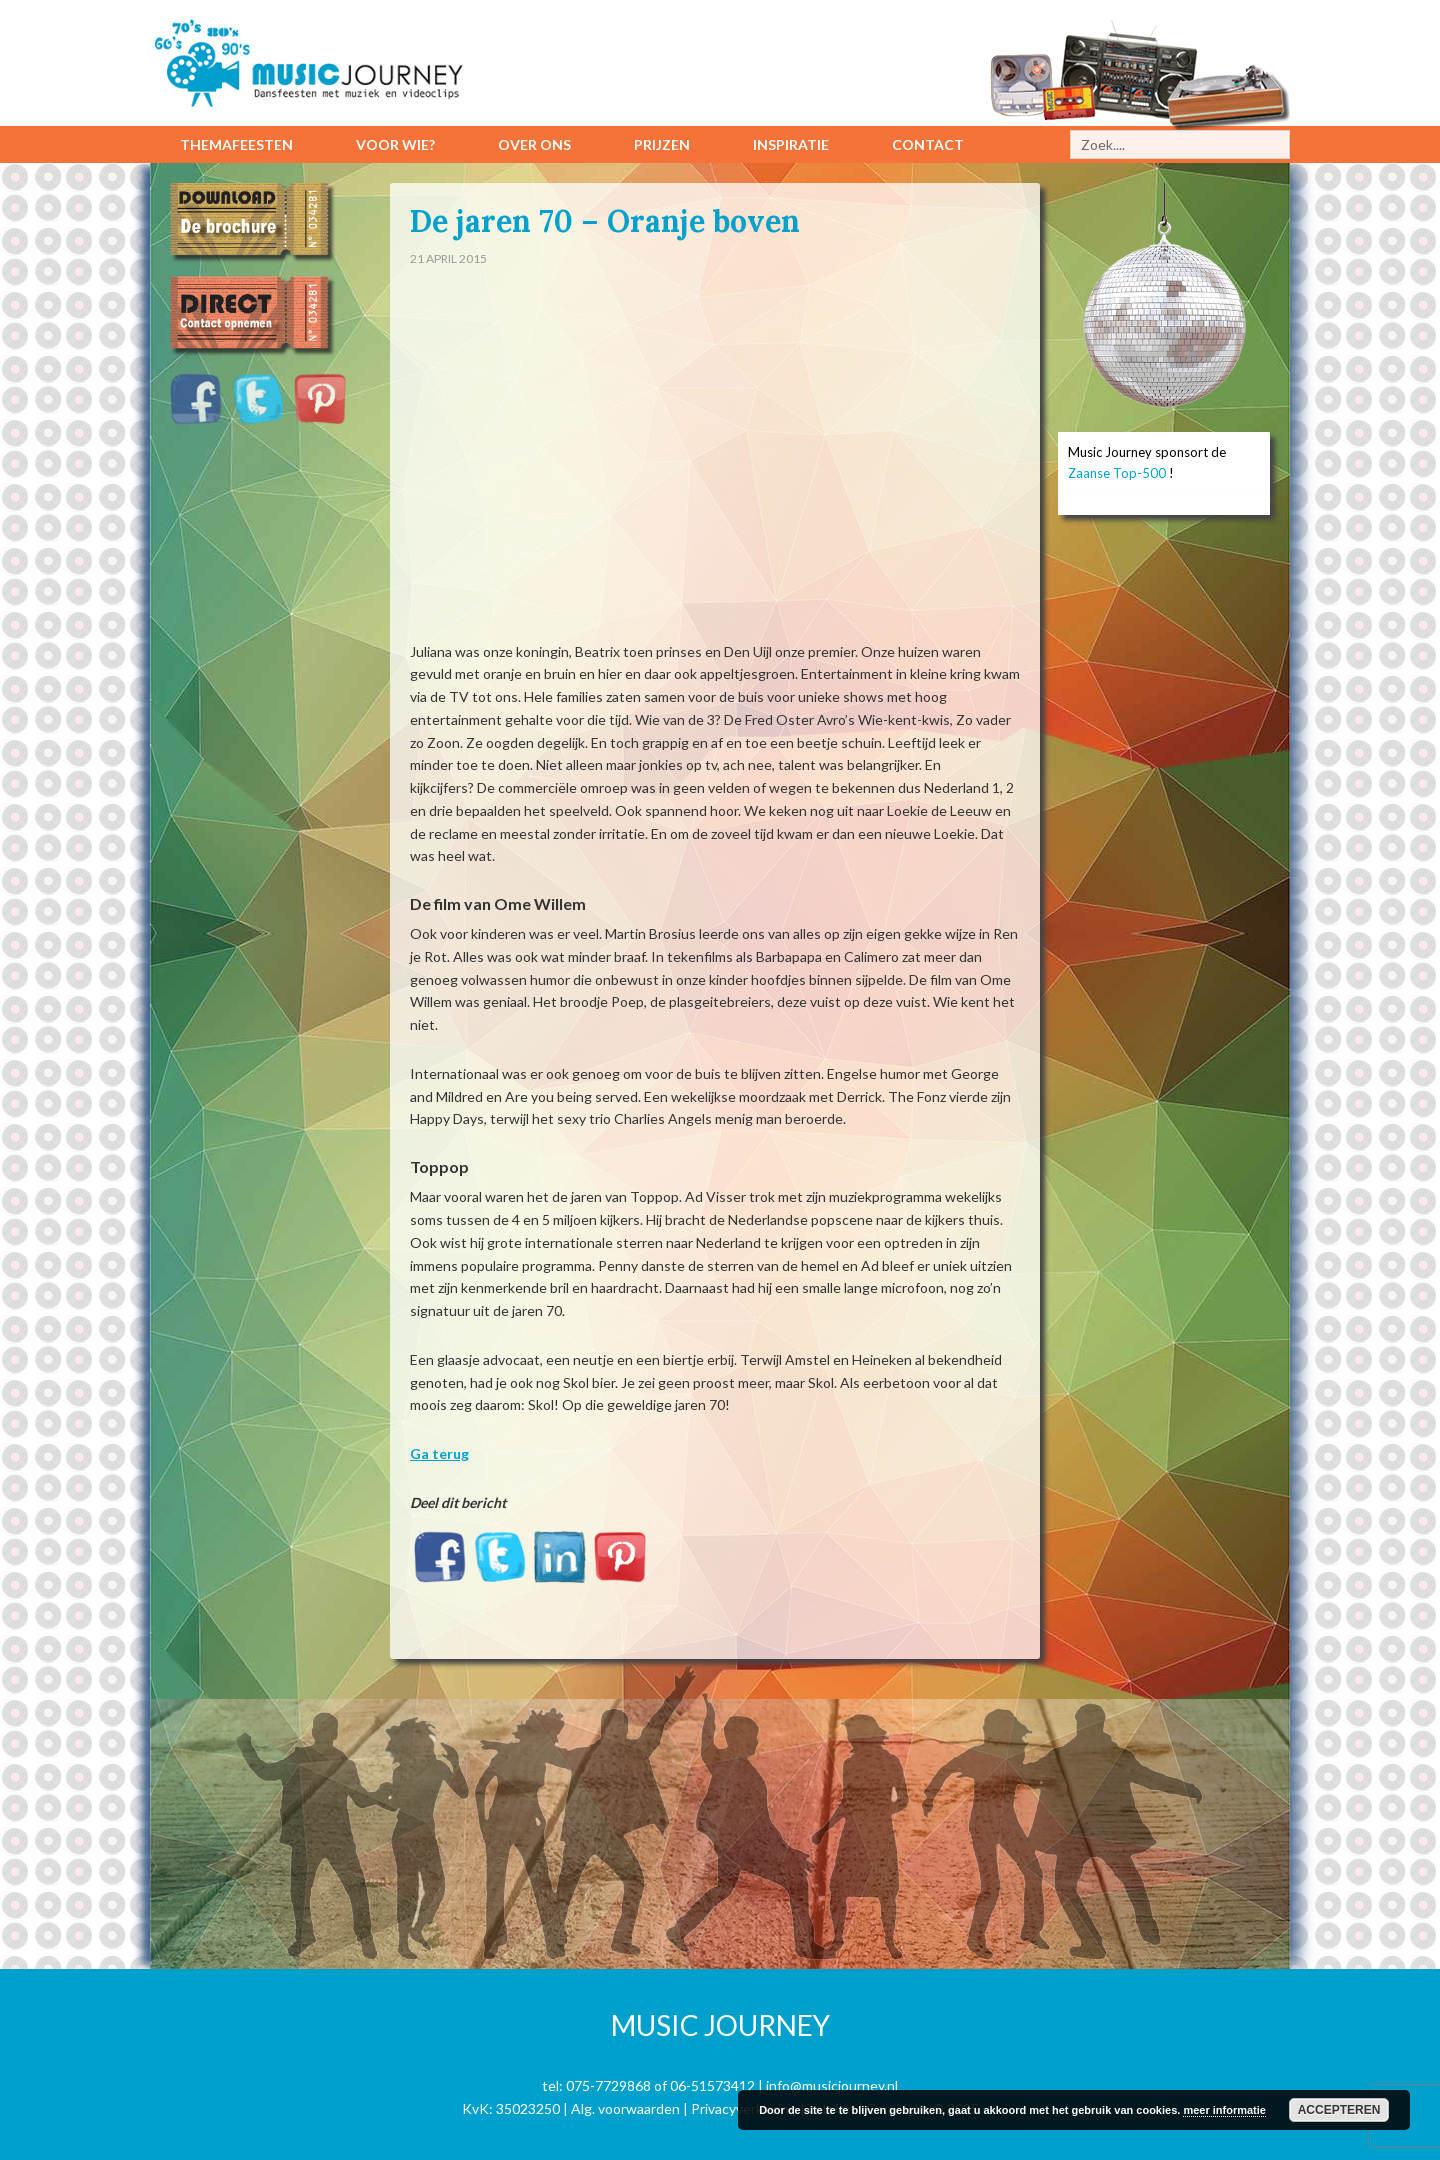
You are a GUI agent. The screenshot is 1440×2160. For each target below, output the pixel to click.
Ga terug (439, 1453)
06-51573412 (712, 2085)
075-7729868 (608, 2085)
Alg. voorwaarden (625, 2108)
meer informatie (1224, 2110)
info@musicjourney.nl (832, 2085)
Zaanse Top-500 (1117, 473)
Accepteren (1339, 2110)
